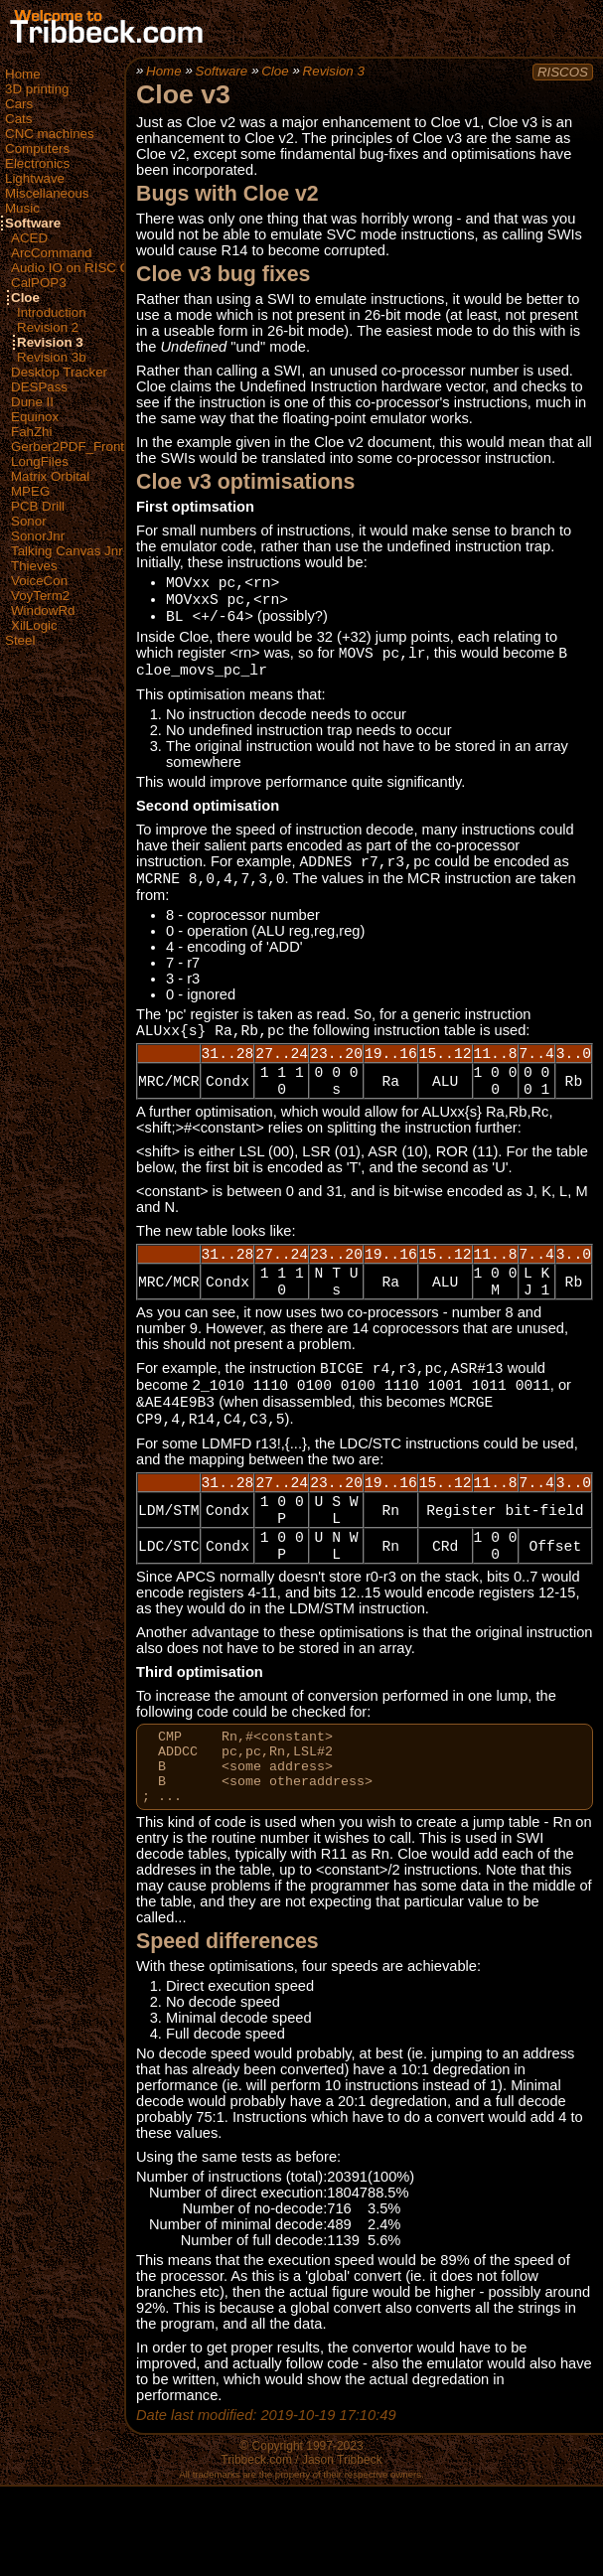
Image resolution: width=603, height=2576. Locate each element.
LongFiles (40, 461)
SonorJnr (38, 536)
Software (33, 223)
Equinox (35, 416)
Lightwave (35, 178)
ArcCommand (51, 252)
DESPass (39, 386)
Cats (18, 118)
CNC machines (49, 133)
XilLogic (34, 625)
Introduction (51, 312)
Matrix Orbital (50, 476)
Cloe (25, 297)
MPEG (30, 491)
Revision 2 (47, 327)
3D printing (37, 88)
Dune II (32, 401)
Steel (20, 640)
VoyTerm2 (40, 595)
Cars (19, 103)
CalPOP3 (39, 282)
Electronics (37, 163)
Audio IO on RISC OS (75, 267)
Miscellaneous (46, 193)
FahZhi (31, 431)
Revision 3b (51, 357)
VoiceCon (39, 580)
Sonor (29, 521)
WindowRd (43, 610)
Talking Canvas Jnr (67, 550)
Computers (37, 148)
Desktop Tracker (59, 372)
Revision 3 (50, 342)
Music (22, 208)
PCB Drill (38, 506)
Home (23, 74)
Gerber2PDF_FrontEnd (79, 446)
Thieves (34, 565)
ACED (29, 237)
